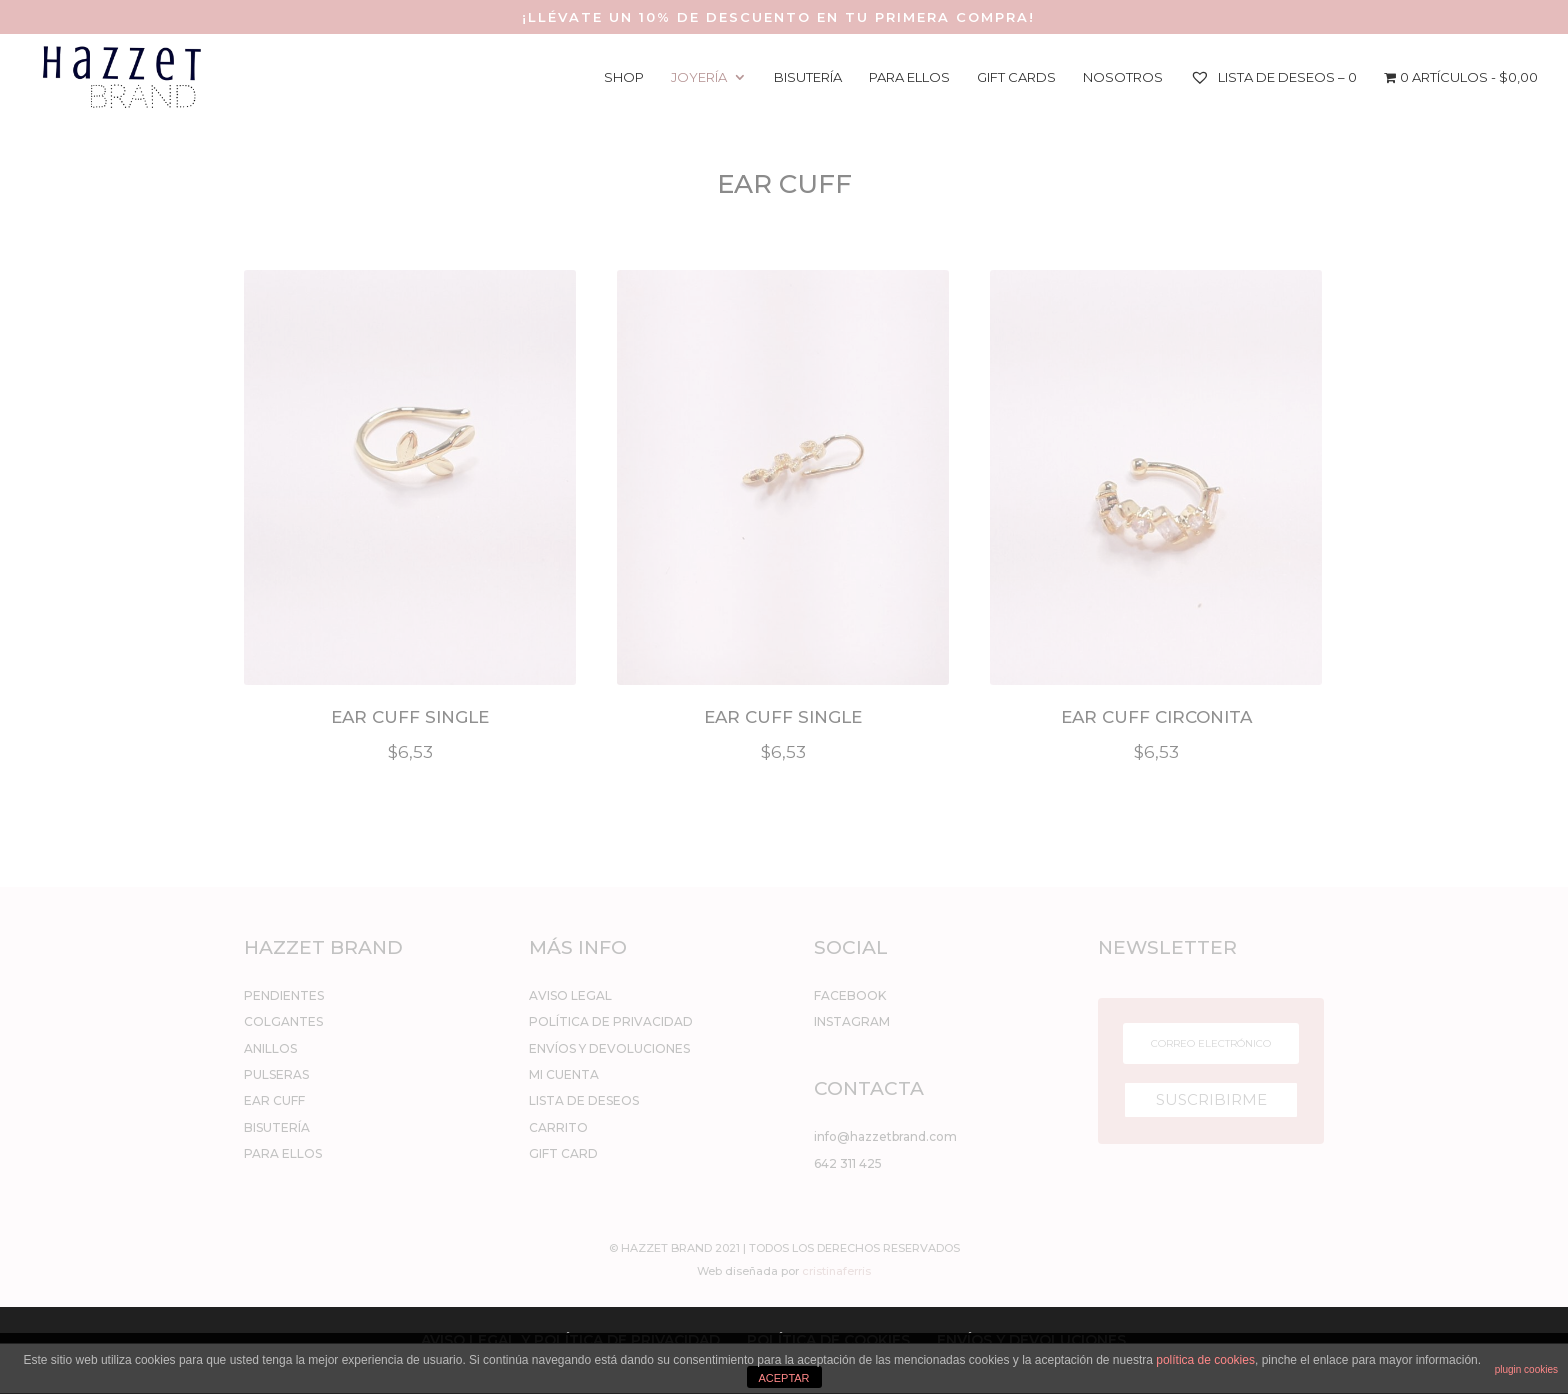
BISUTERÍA (808, 77)
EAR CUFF (274, 1100)
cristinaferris (836, 1271)
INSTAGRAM (852, 1021)
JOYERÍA (699, 77)
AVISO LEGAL (570, 995)
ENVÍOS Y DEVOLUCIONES (609, 1048)
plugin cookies (1526, 1369)
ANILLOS (270, 1048)
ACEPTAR (783, 1378)
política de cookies (1205, 1360)
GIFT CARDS (1016, 77)
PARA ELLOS (909, 77)
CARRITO (558, 1127)
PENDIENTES (284, 995)
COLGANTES (283, 1021)
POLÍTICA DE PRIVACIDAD (611, 1021)
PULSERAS (276, 1074)
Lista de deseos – (1273, 77)
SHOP (624, 77)
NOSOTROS (1123, 77)
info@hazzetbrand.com (885, 1136)
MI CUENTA (564, 1074)
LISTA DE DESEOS (584, 1100)
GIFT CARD (563, 1153)
